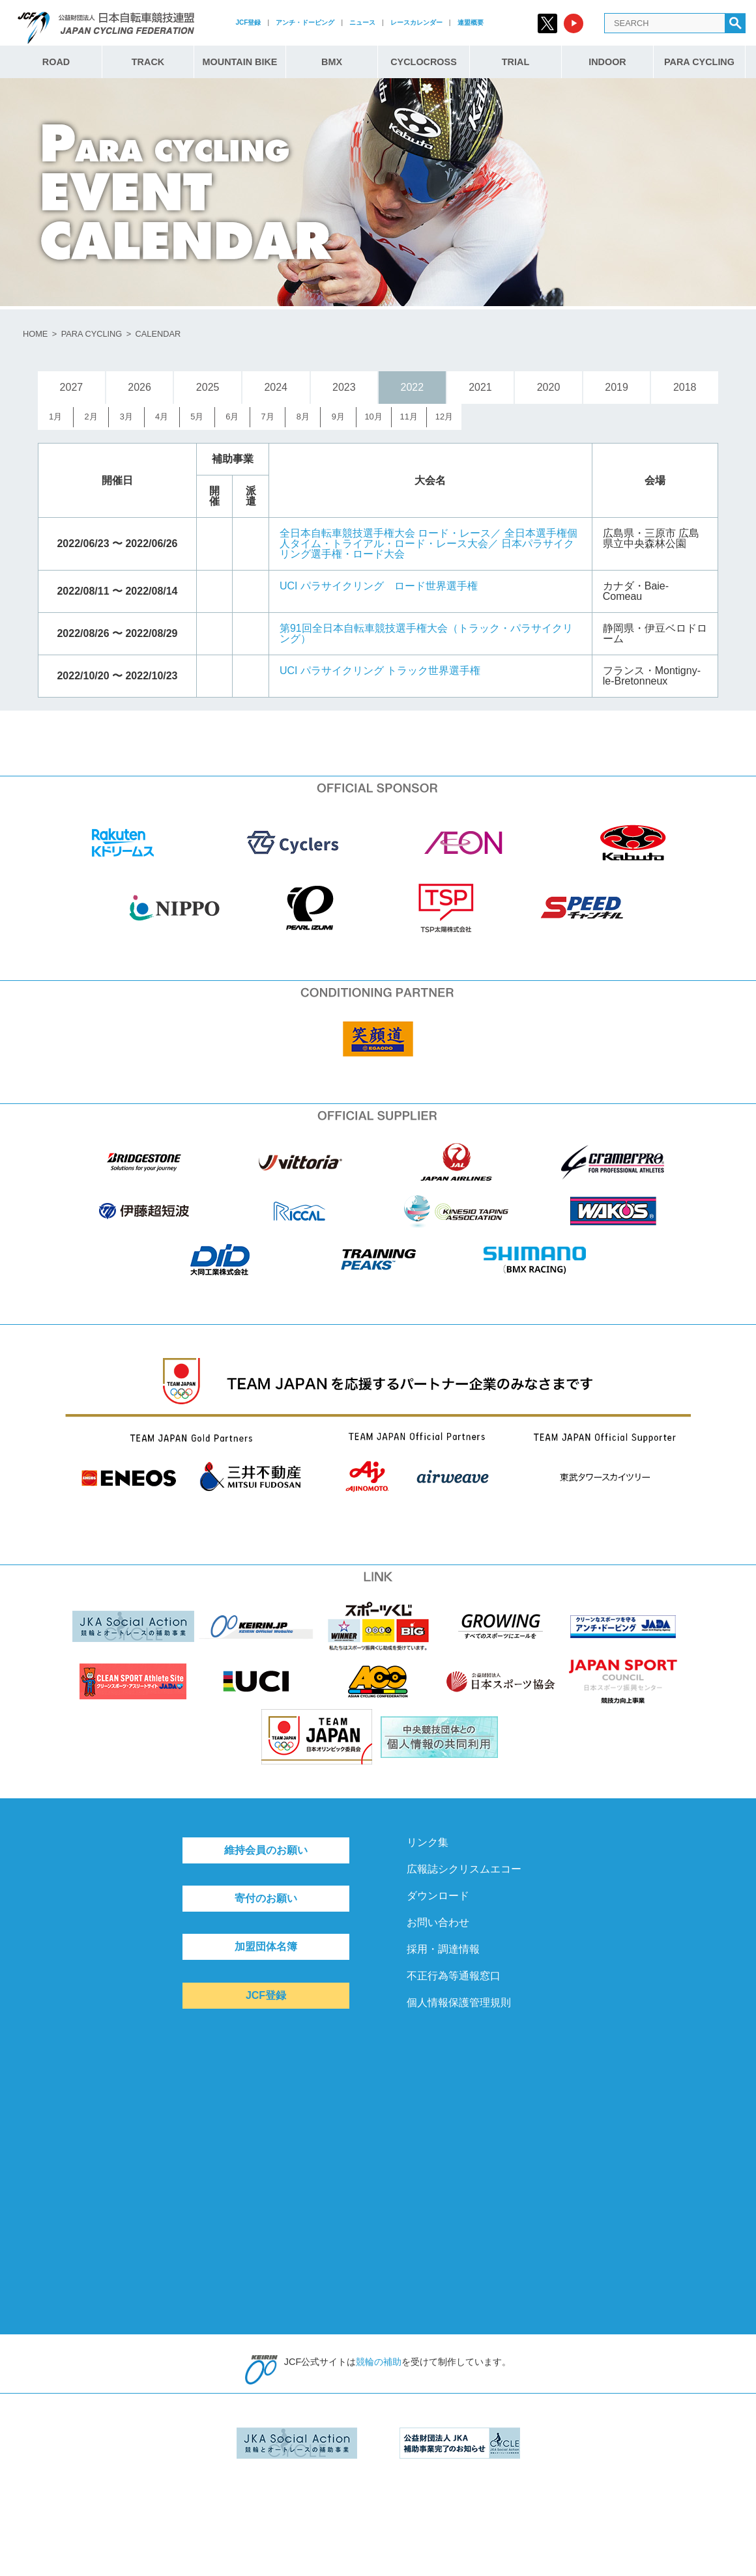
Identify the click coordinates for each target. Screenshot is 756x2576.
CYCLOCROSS (423, 62)
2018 (685, 387)
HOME (35, 334)
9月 (338, 416)
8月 (303, 416)
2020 (548, 387)
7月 (267, 416)
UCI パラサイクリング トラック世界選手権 (380, 670)
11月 (409, 416)
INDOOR (607, 62)
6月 (232, 416)
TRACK (148, 62)
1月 (55, 416)
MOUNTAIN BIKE (240, 62)
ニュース (362, 22)
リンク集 (427, 1842)
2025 (208, 387)
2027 (71, 387)
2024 (275, 387)
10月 (373, 416)
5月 (196, 416)
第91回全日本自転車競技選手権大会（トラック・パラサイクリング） (426, 633)
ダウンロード (438, 1895)
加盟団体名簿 (266, 1946)
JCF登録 (248, 22)
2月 (91, 416)
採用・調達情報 (443, 1949)
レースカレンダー (416, 22)
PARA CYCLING (699, 62)
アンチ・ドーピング (305, 22)
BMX (331, 62)
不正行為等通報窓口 (454, 1975)
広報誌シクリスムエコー (464, 1869)
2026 (139, 387)
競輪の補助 (378, 2362)
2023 (344, 387)
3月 (126, 416)
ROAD (56, 62)
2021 (480, 387)
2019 (616, 387)
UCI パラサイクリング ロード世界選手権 (379, 585)
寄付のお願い (266, 1898)
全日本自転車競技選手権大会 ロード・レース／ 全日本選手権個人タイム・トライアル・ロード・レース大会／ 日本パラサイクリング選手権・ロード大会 (428, 543)
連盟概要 (471, 22)
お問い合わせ (438, 1922)
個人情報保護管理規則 (459, 2002)
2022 (412, 387)
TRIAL (515, 62)
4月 (161, 416)
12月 (444, 416)
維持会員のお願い (266, 1850)
